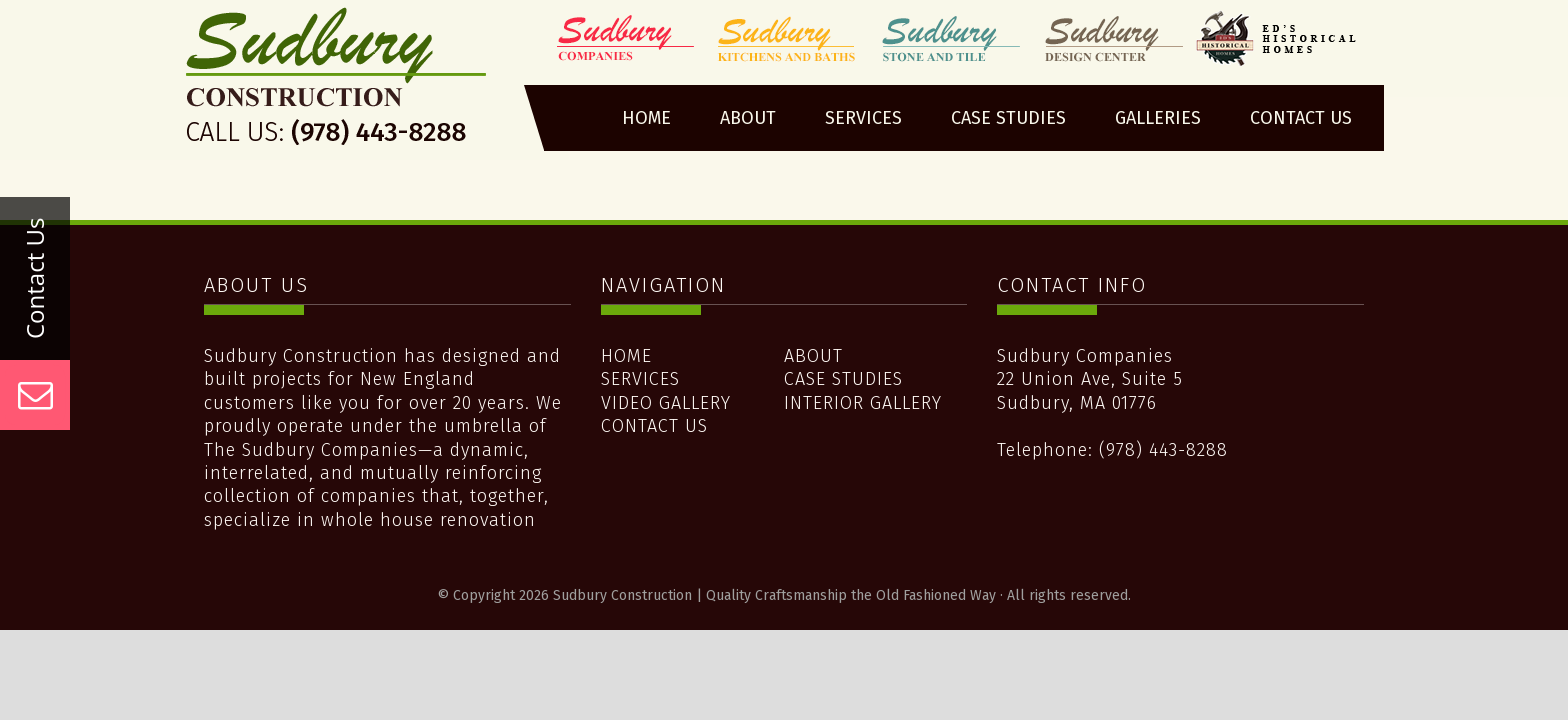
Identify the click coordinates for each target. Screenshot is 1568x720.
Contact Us (654, 426)
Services (640, 379)
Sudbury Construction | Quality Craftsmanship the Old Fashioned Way (337, 83)
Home (626, 356)
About (813, 356)
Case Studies (843, 379)
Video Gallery (666, 403)
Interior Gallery (863, 403)
